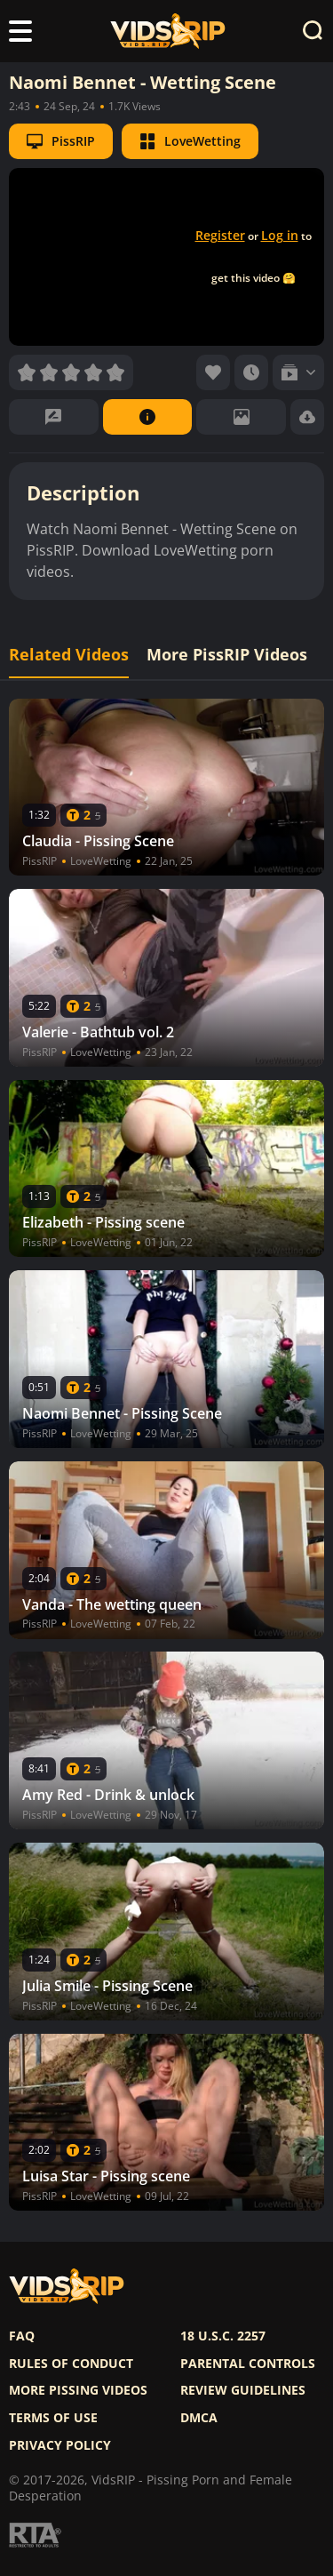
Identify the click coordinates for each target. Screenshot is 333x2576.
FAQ (22, 2336)
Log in (279, 235)
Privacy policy (60, 2445)
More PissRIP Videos (227, 654)
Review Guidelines (242, 2390)
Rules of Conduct (71, 2364)
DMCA (199, 2418)
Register (220, 235)
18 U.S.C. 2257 (223, 2336)
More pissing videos (78, 2390)
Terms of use (53, 2418)
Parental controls (247, 2364)
